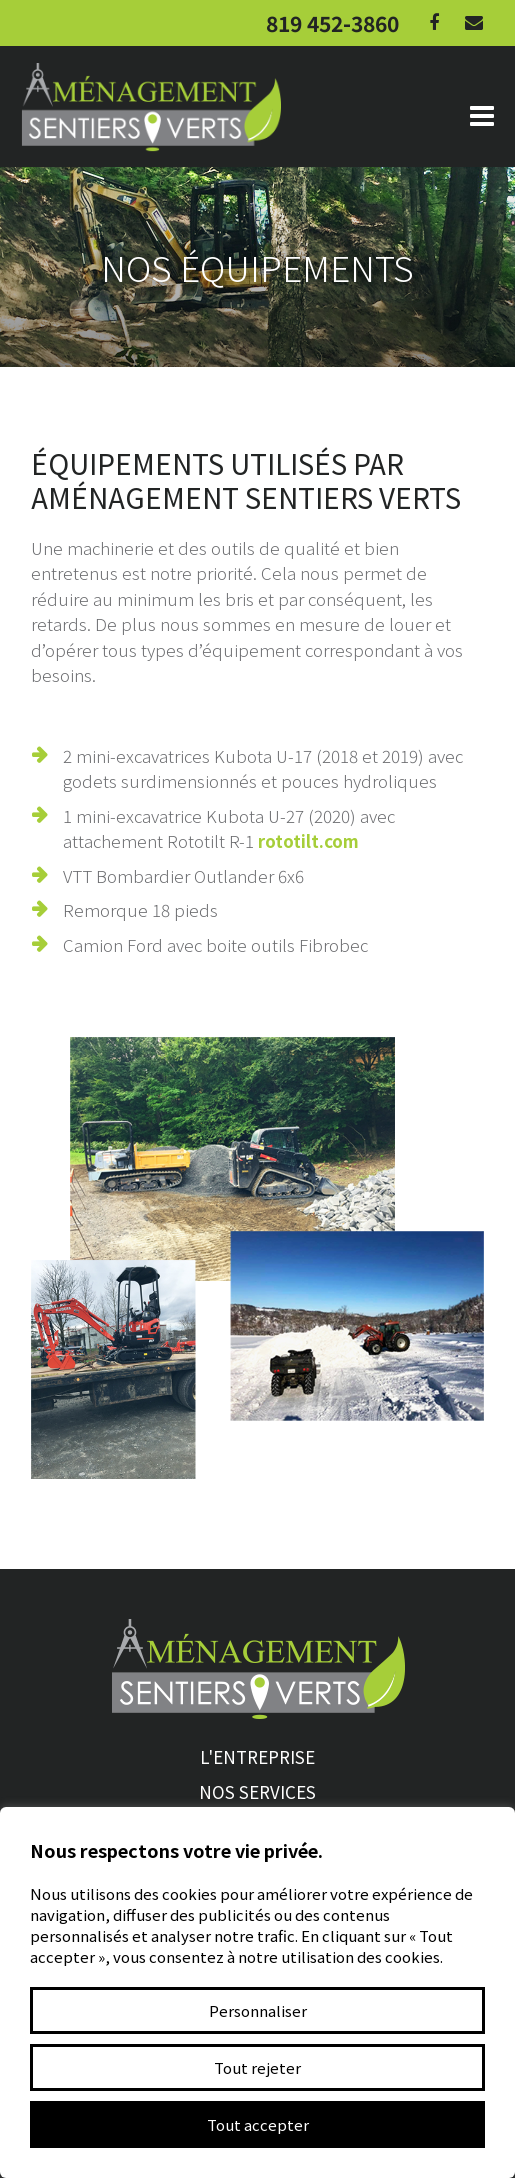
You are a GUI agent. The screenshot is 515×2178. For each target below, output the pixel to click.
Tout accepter (258, 2124)
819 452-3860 (332, 23)
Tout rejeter (257, 2067)
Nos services (257, 1791)
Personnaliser (258, 2010)
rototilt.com (308, 840)
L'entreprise (257, 1756)
